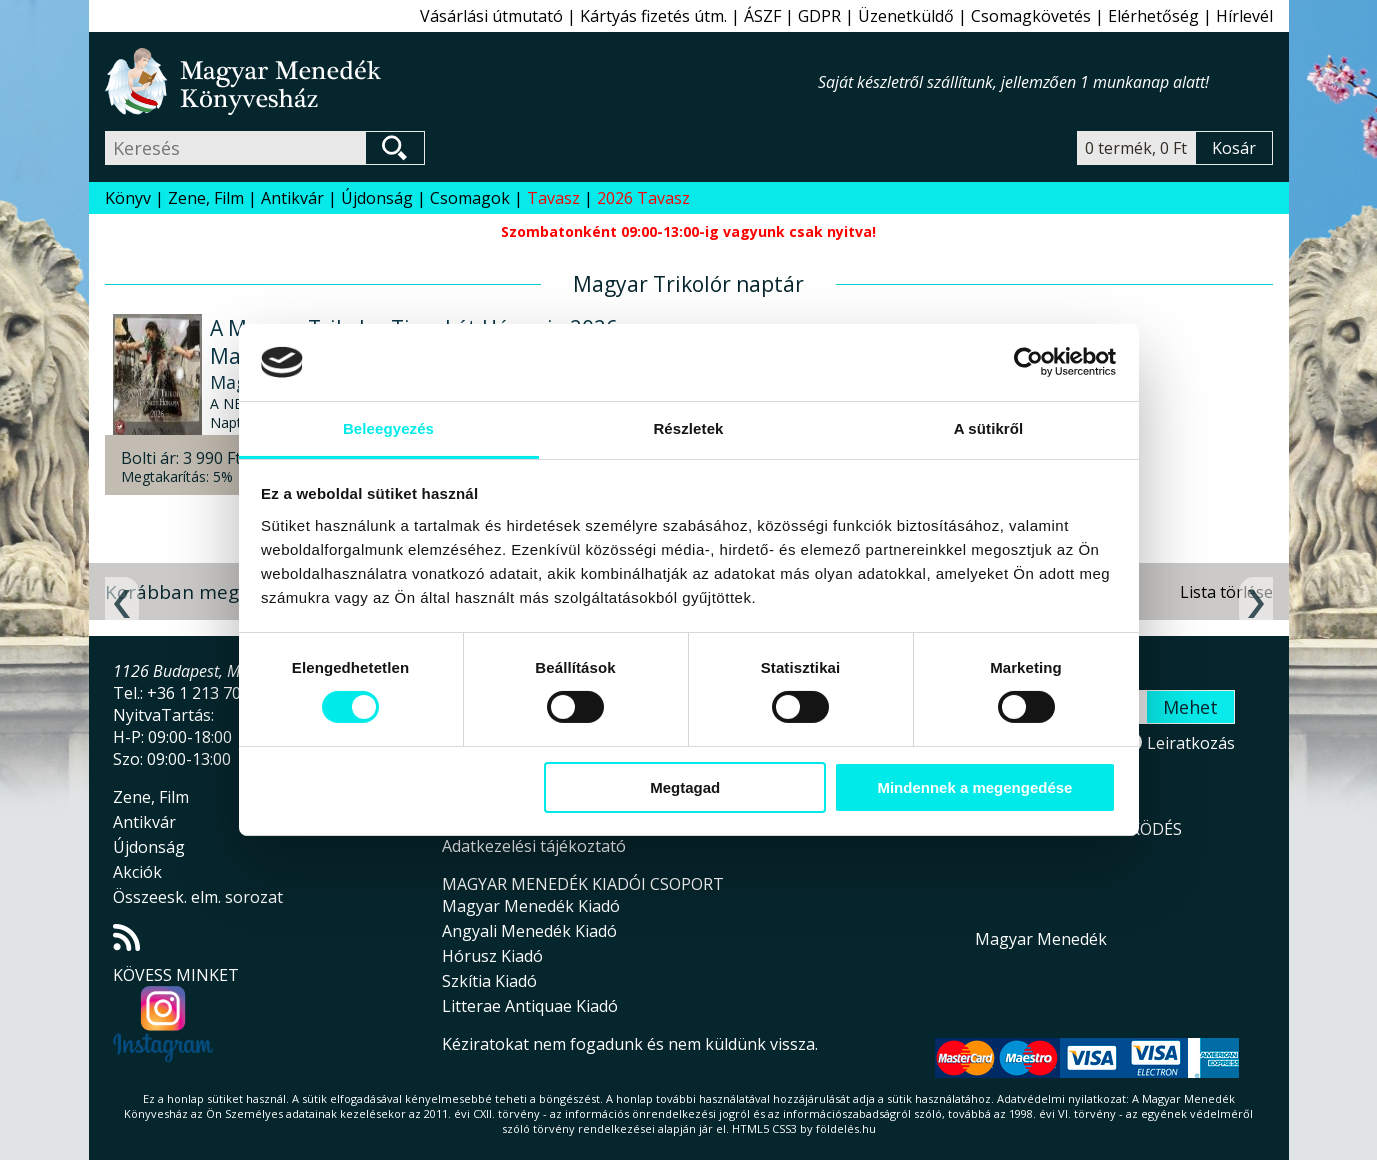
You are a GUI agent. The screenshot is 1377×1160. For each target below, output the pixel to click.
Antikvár (292, 198)
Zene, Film (206, 198)
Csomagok (470, 198)
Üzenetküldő (906, 16)
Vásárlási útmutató (491, 16)
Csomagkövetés (1031, 16)
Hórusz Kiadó (492, 956)
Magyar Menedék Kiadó (531, 906)
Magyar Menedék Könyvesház (461, 81)
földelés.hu (846, 1128)
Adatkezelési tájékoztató (534, 846)
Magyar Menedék (1041, 939)
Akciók (137, 872)
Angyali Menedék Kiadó (529, 931)
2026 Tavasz (643, 198)
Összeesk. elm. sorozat (198, 897)
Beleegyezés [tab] (388, 428)
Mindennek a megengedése (974, 787)
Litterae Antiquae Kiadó (530, 1006)
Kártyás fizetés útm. (653, 16)
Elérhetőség (1153, 16)
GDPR (819, 16)
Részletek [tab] (688, 428)
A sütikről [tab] (989, 428)
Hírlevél (1244, 16)
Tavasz (553, 198)
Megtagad (685, 787)
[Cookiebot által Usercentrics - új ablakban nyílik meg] (1028, 362)
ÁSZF (762, 16)
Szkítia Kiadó (489, 981)
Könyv (128, 198)
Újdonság (377, 198)
